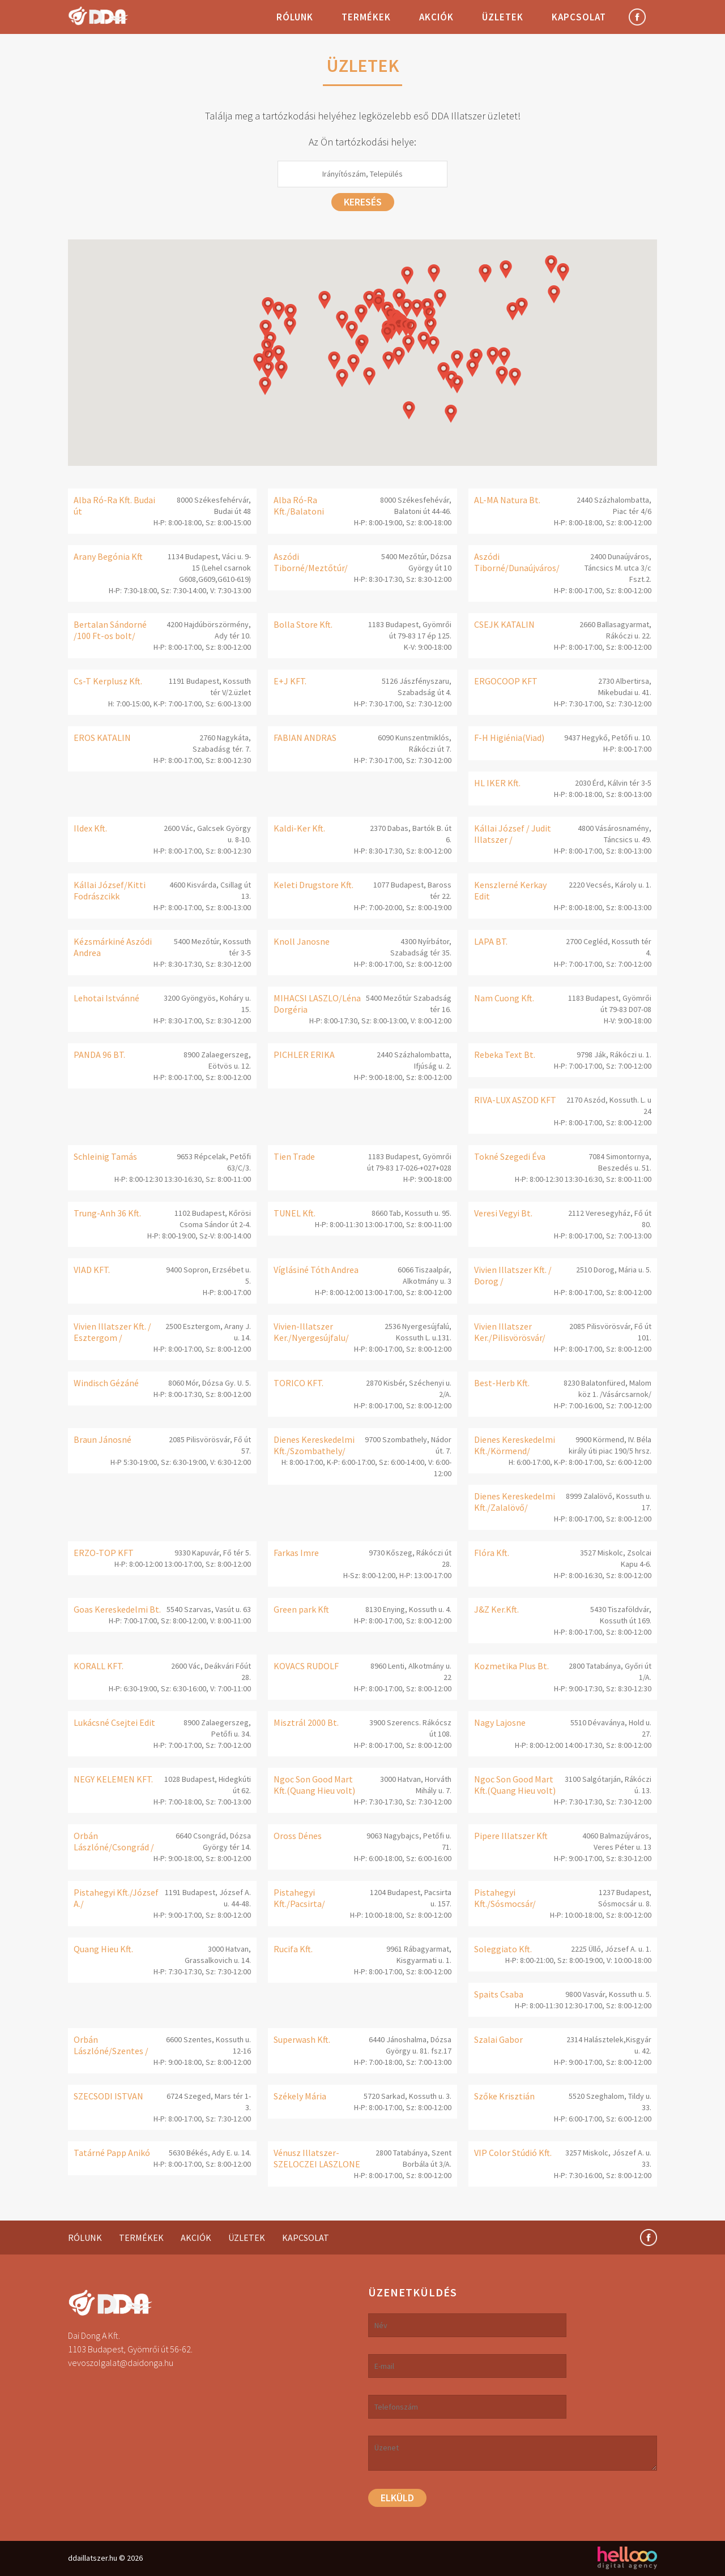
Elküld (397, 2497)
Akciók (436, 17)
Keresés (363, 201)
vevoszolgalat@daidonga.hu (120, 2362)
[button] (361, 345)
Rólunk (294, 17)
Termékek (366, 17)
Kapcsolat (579, 17)
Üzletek (502, 17)
